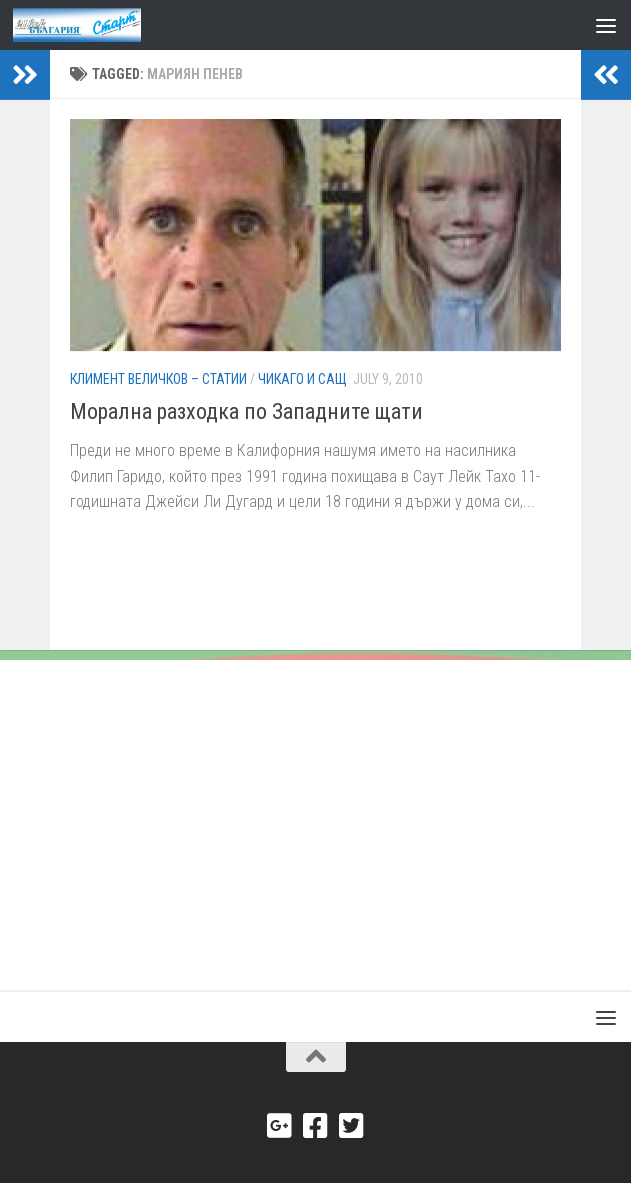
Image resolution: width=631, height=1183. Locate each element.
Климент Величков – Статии (158, 379)
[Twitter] (352, 1126)
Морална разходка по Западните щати (246, 411)
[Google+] (280, 1126)
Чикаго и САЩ (302, 379)
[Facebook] (316, 1126)
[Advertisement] (315, 810)
